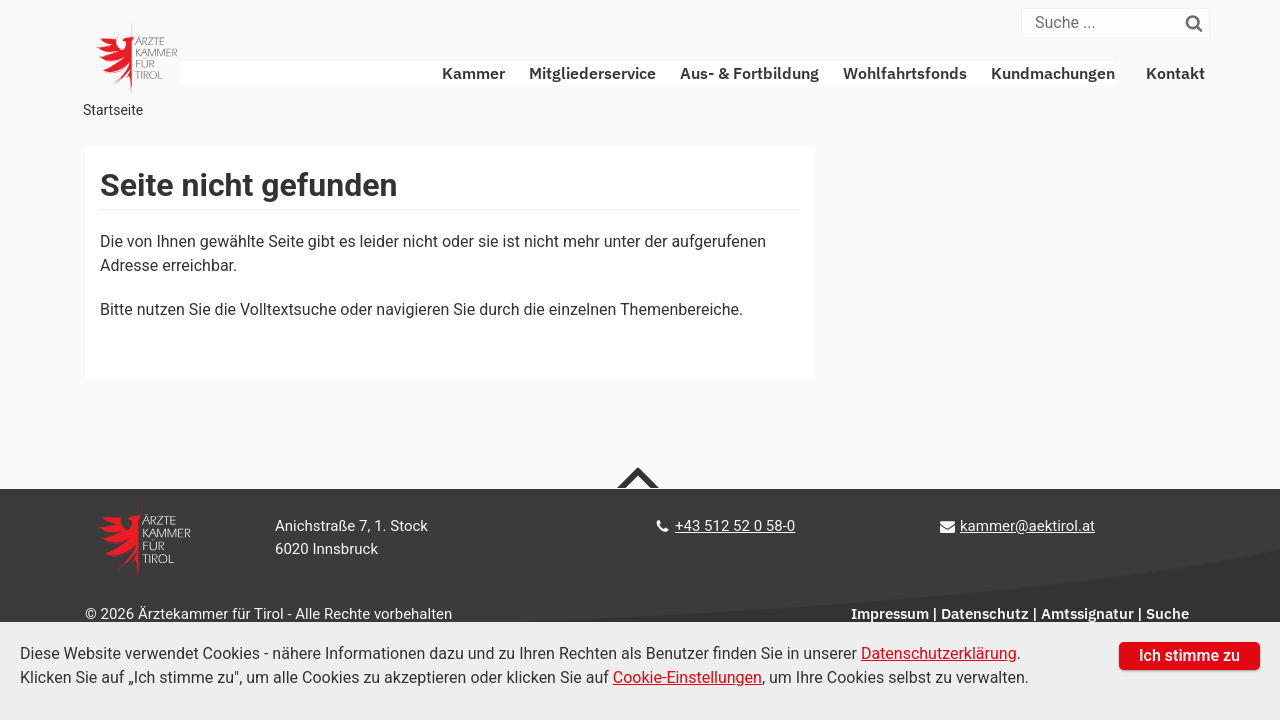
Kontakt (1175, 73)
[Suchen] (1195, 23)
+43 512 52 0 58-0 (735, 526)
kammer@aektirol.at (1027, 526)
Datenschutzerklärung (939, 653)
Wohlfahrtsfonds (905, 73)
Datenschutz (985, 613)
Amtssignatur (1087, 613)
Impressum (890, 613)
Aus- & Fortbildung (749, 73)
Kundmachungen (1053, 73)
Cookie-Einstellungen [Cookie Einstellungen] (687, 677)
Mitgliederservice (592, 73)
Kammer (473, 73)
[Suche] (1101, 23)
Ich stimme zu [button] (1189, 655)
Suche (1167, 613)
